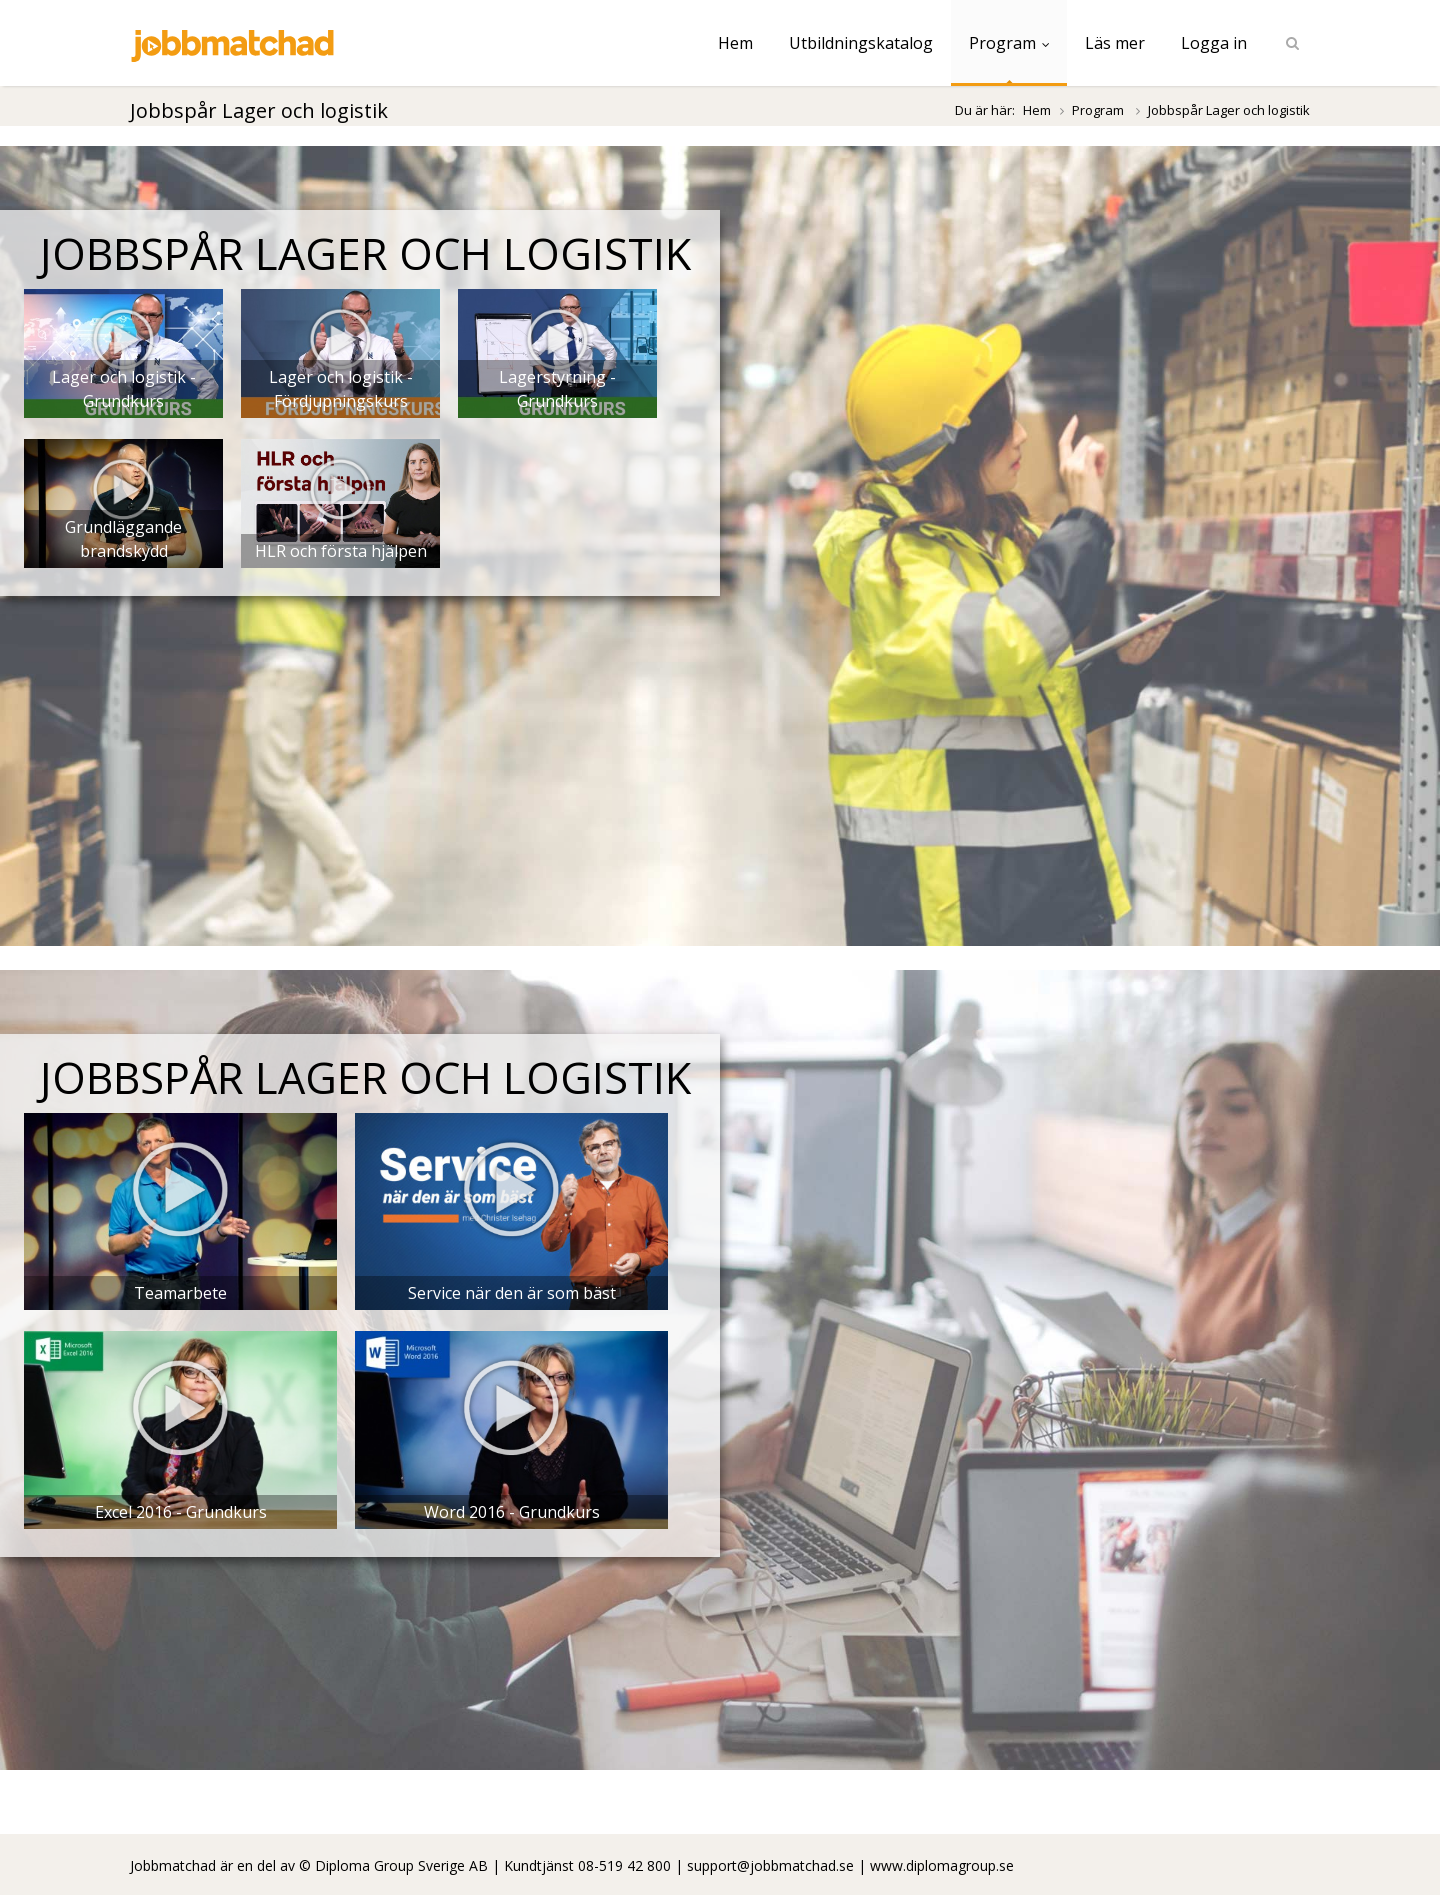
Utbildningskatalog (861, 43)
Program (1009, 43)
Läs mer (1115, 43)
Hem (735, 43)
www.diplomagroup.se (942, 1865)
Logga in (1214, 43)
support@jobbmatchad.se (770, 1865)
